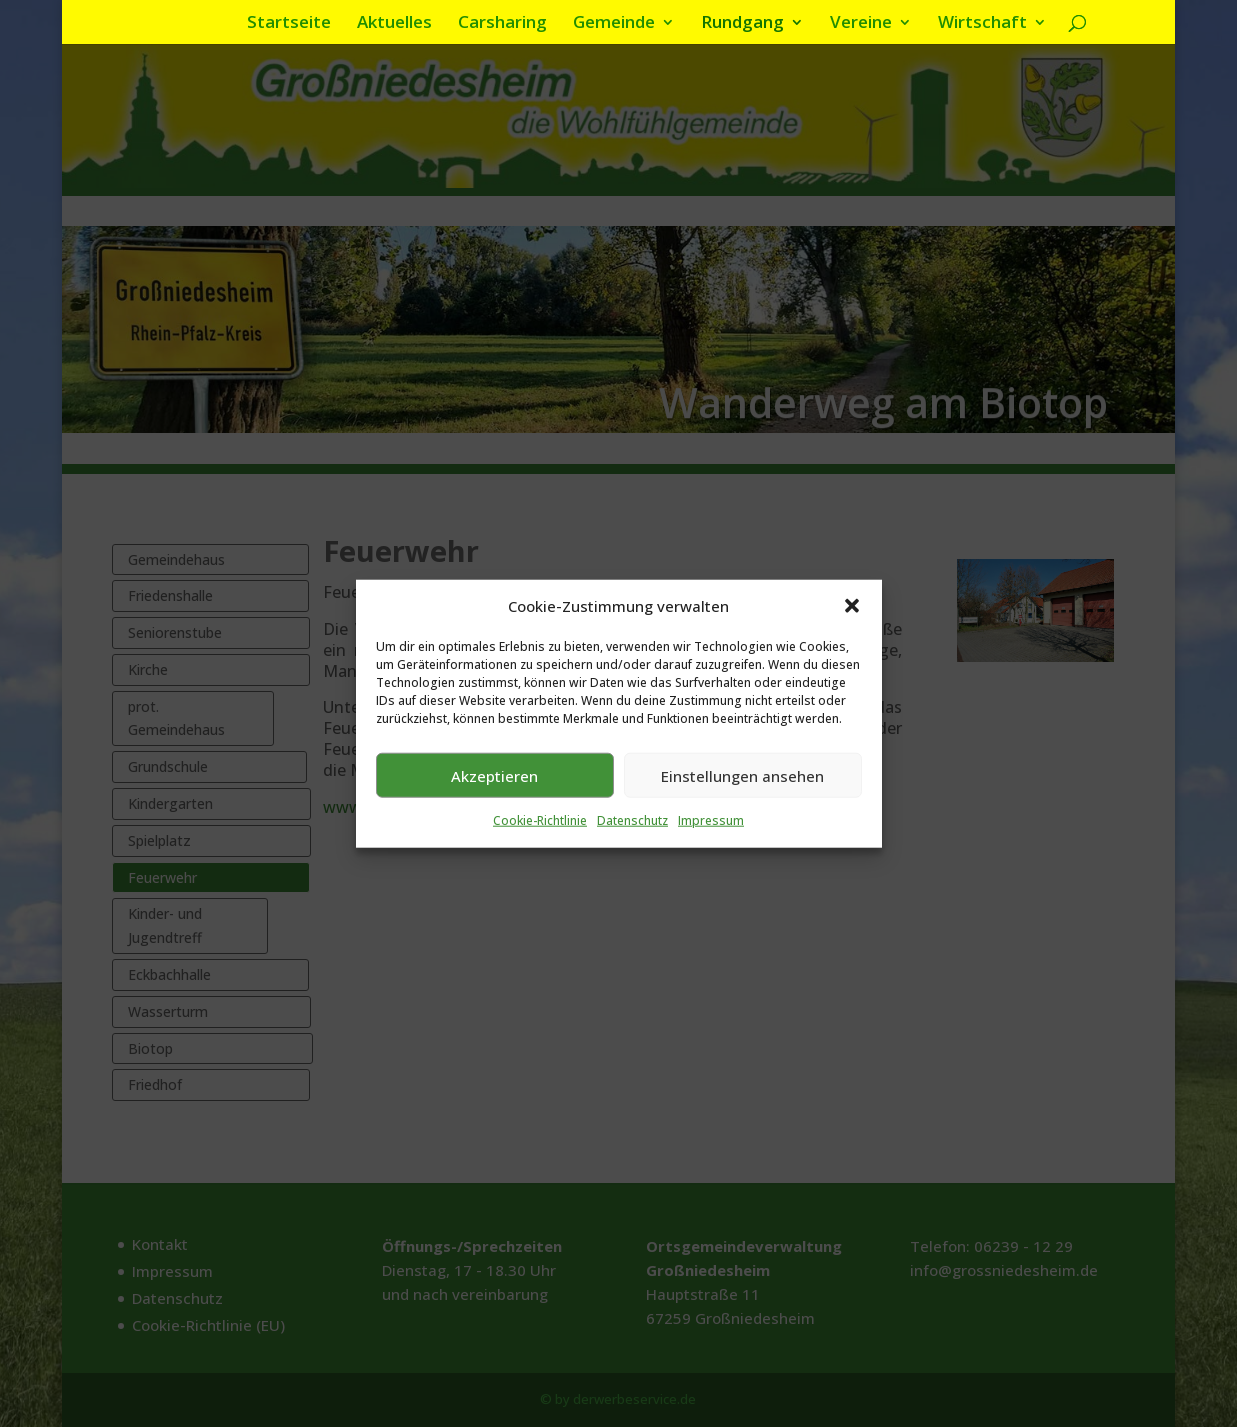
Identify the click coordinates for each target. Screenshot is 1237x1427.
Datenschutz (632, 829)
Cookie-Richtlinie (540, 829)
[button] (852, 615)
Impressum (711, 829)
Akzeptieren (494, 784)
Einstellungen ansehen (742, 784)
